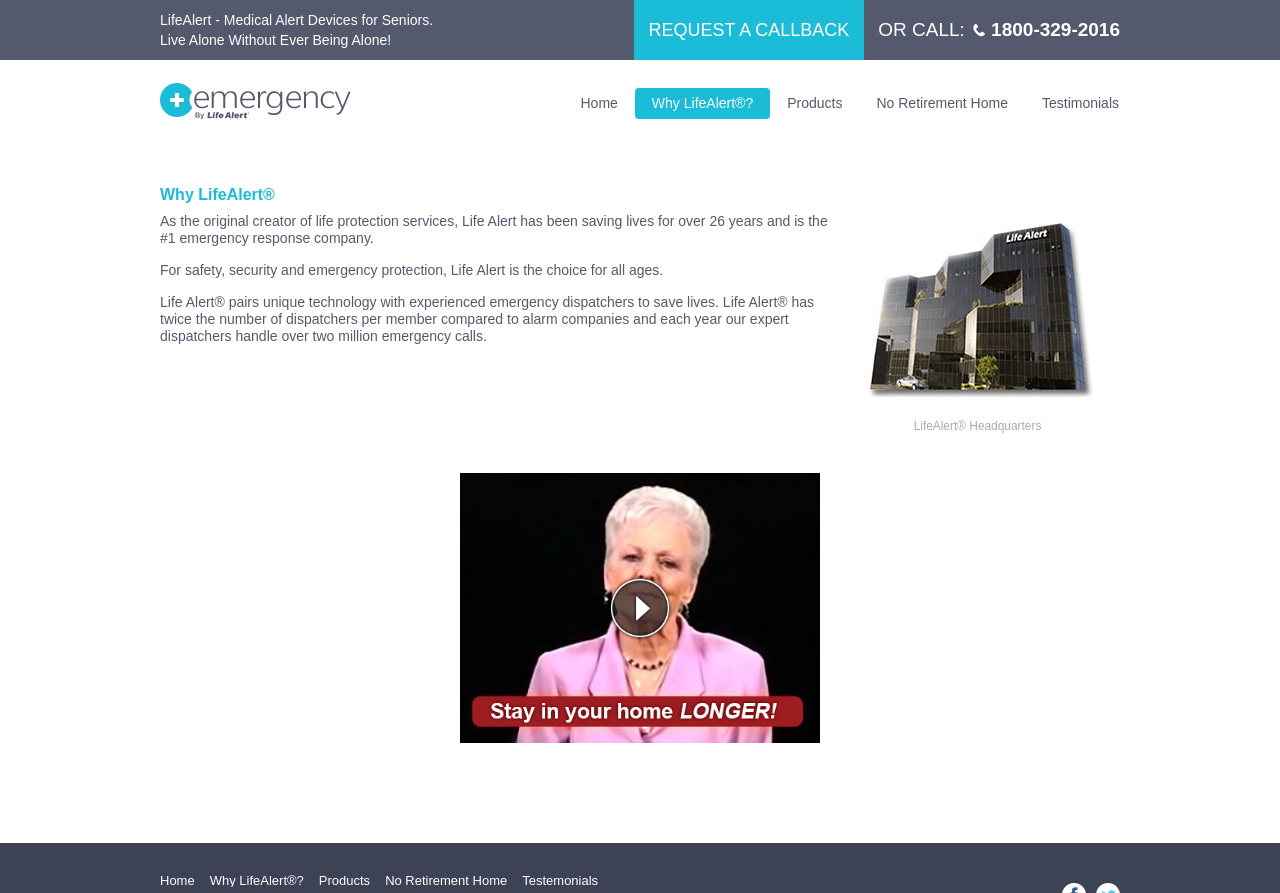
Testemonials (560, 880)
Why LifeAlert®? (702, 103)
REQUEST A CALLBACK (749, 30)
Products (814, 103)
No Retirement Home (942, 103)
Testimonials (1080, 103)
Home (599, 103)
